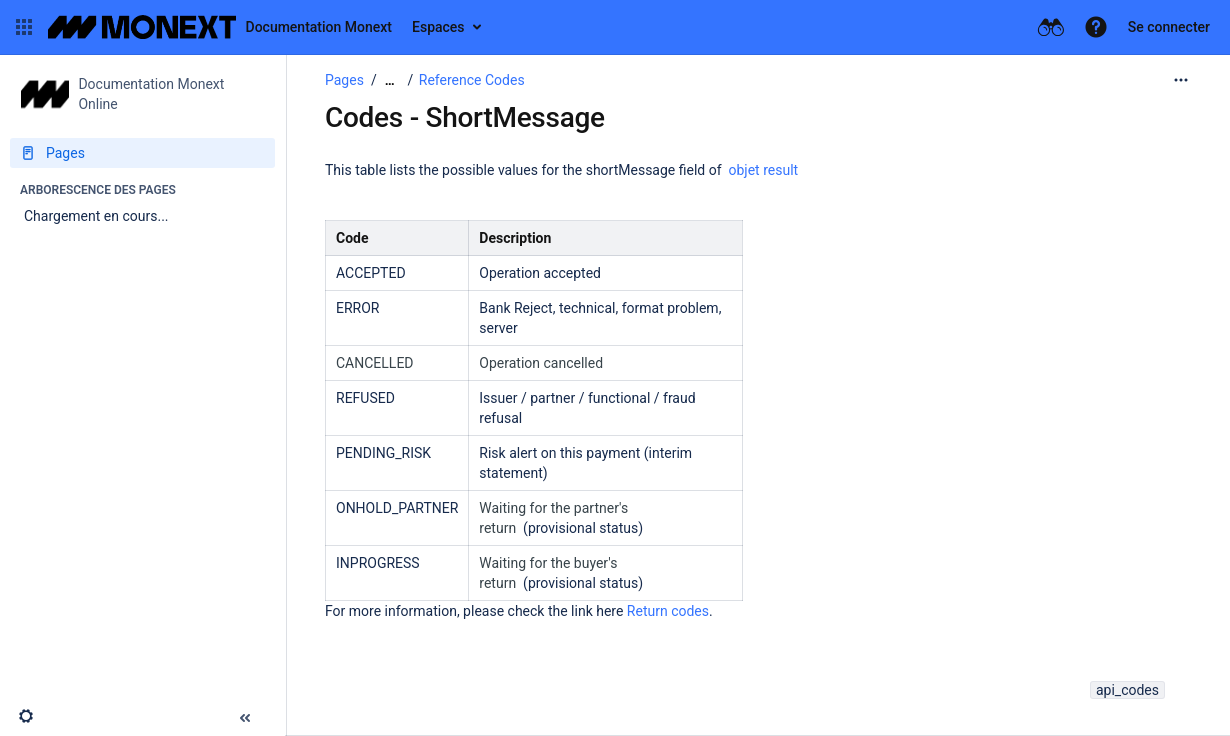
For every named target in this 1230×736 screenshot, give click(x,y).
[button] (24, 27)
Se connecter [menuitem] (1169, 27)
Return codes (668, 611)
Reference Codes (472, 80)
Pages (344, 80)
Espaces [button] (438, 27)
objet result (764, 170)
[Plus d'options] (1181, 80)
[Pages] (142, 153)
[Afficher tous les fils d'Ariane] (390, 80)
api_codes (1127, 690)
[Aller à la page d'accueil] (220, 27)
